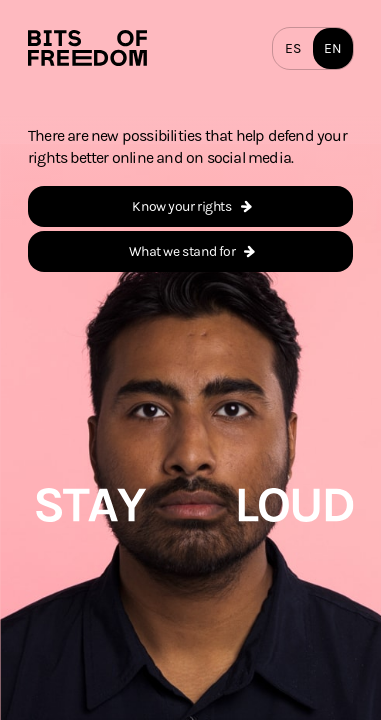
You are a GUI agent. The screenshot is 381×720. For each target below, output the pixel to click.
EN (332, 48)
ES (292, 48)
